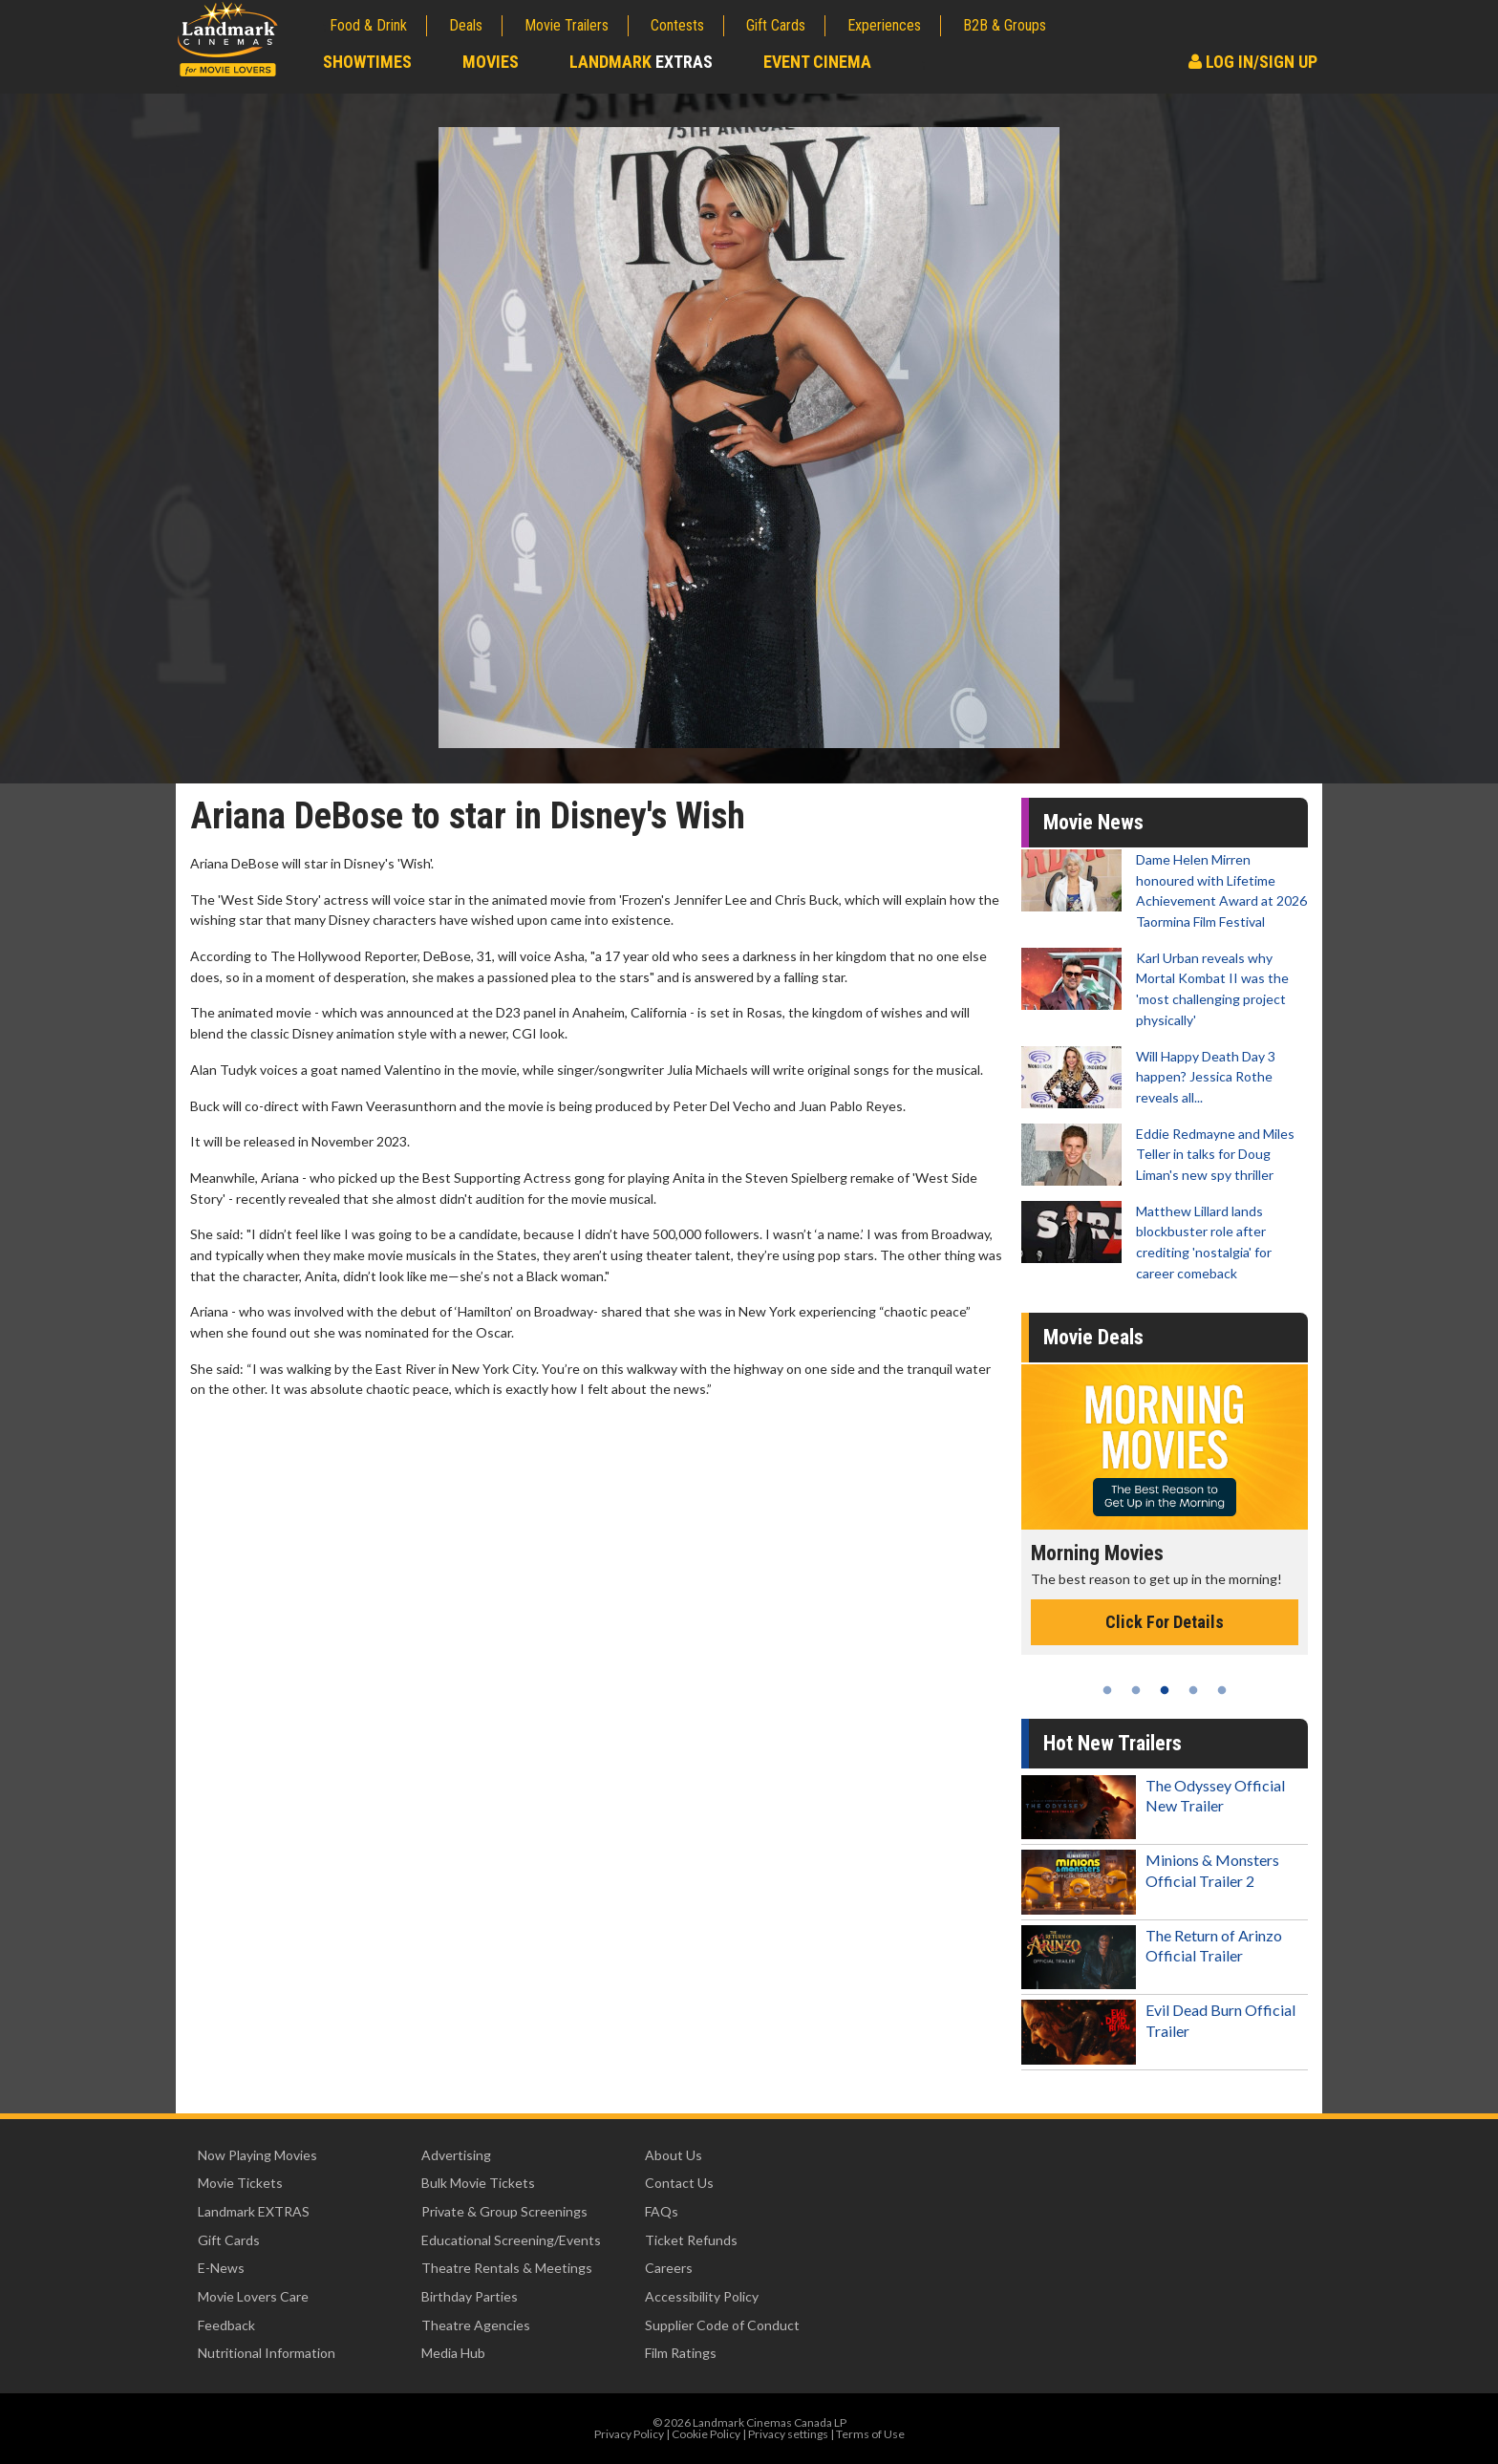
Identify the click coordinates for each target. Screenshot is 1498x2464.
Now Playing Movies (257, 2155)
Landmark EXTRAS (254, 2211)
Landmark (641, 62)
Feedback (226, 2325)
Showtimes (367, 62)
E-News (221, 2268)
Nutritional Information (266, 2353)
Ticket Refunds (691, 2240)
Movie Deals (1093, 1337)
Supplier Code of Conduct (722, 2325)
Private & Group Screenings (504, 2211)
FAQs (661, 2211)
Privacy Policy (629, 2434)
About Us (673, 2155)
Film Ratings (681, 2353)
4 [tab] (1193, 1690)
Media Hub (453, 2353)
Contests (677, 25)
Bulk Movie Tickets (478, 2183)
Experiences (884, 25)
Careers (669, 2268)
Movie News (1093, 822)
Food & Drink (368, 25)
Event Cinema (817, 62)
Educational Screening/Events (511, 2240)
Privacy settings (788, 2434)
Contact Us (679, 2183)
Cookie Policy (706, 2434)
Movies (490, 62)
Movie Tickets (240, 2183)
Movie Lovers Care (253, 2296)
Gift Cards (775, 25)
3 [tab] (1164, 1690)
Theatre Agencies (475, 2325)
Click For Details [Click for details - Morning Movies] (1164, 1622)
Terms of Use (870, 2434)
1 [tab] (1107, 1690)
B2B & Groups (1004, 25)
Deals (465, 25)
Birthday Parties (469, 2296)
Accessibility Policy (702, 2296)
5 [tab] (1221, 1690)
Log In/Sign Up (1252, 62)
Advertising (456, 2155)
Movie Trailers (566, 25)
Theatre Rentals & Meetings (506, 2268)
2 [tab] (1135, 1690)
